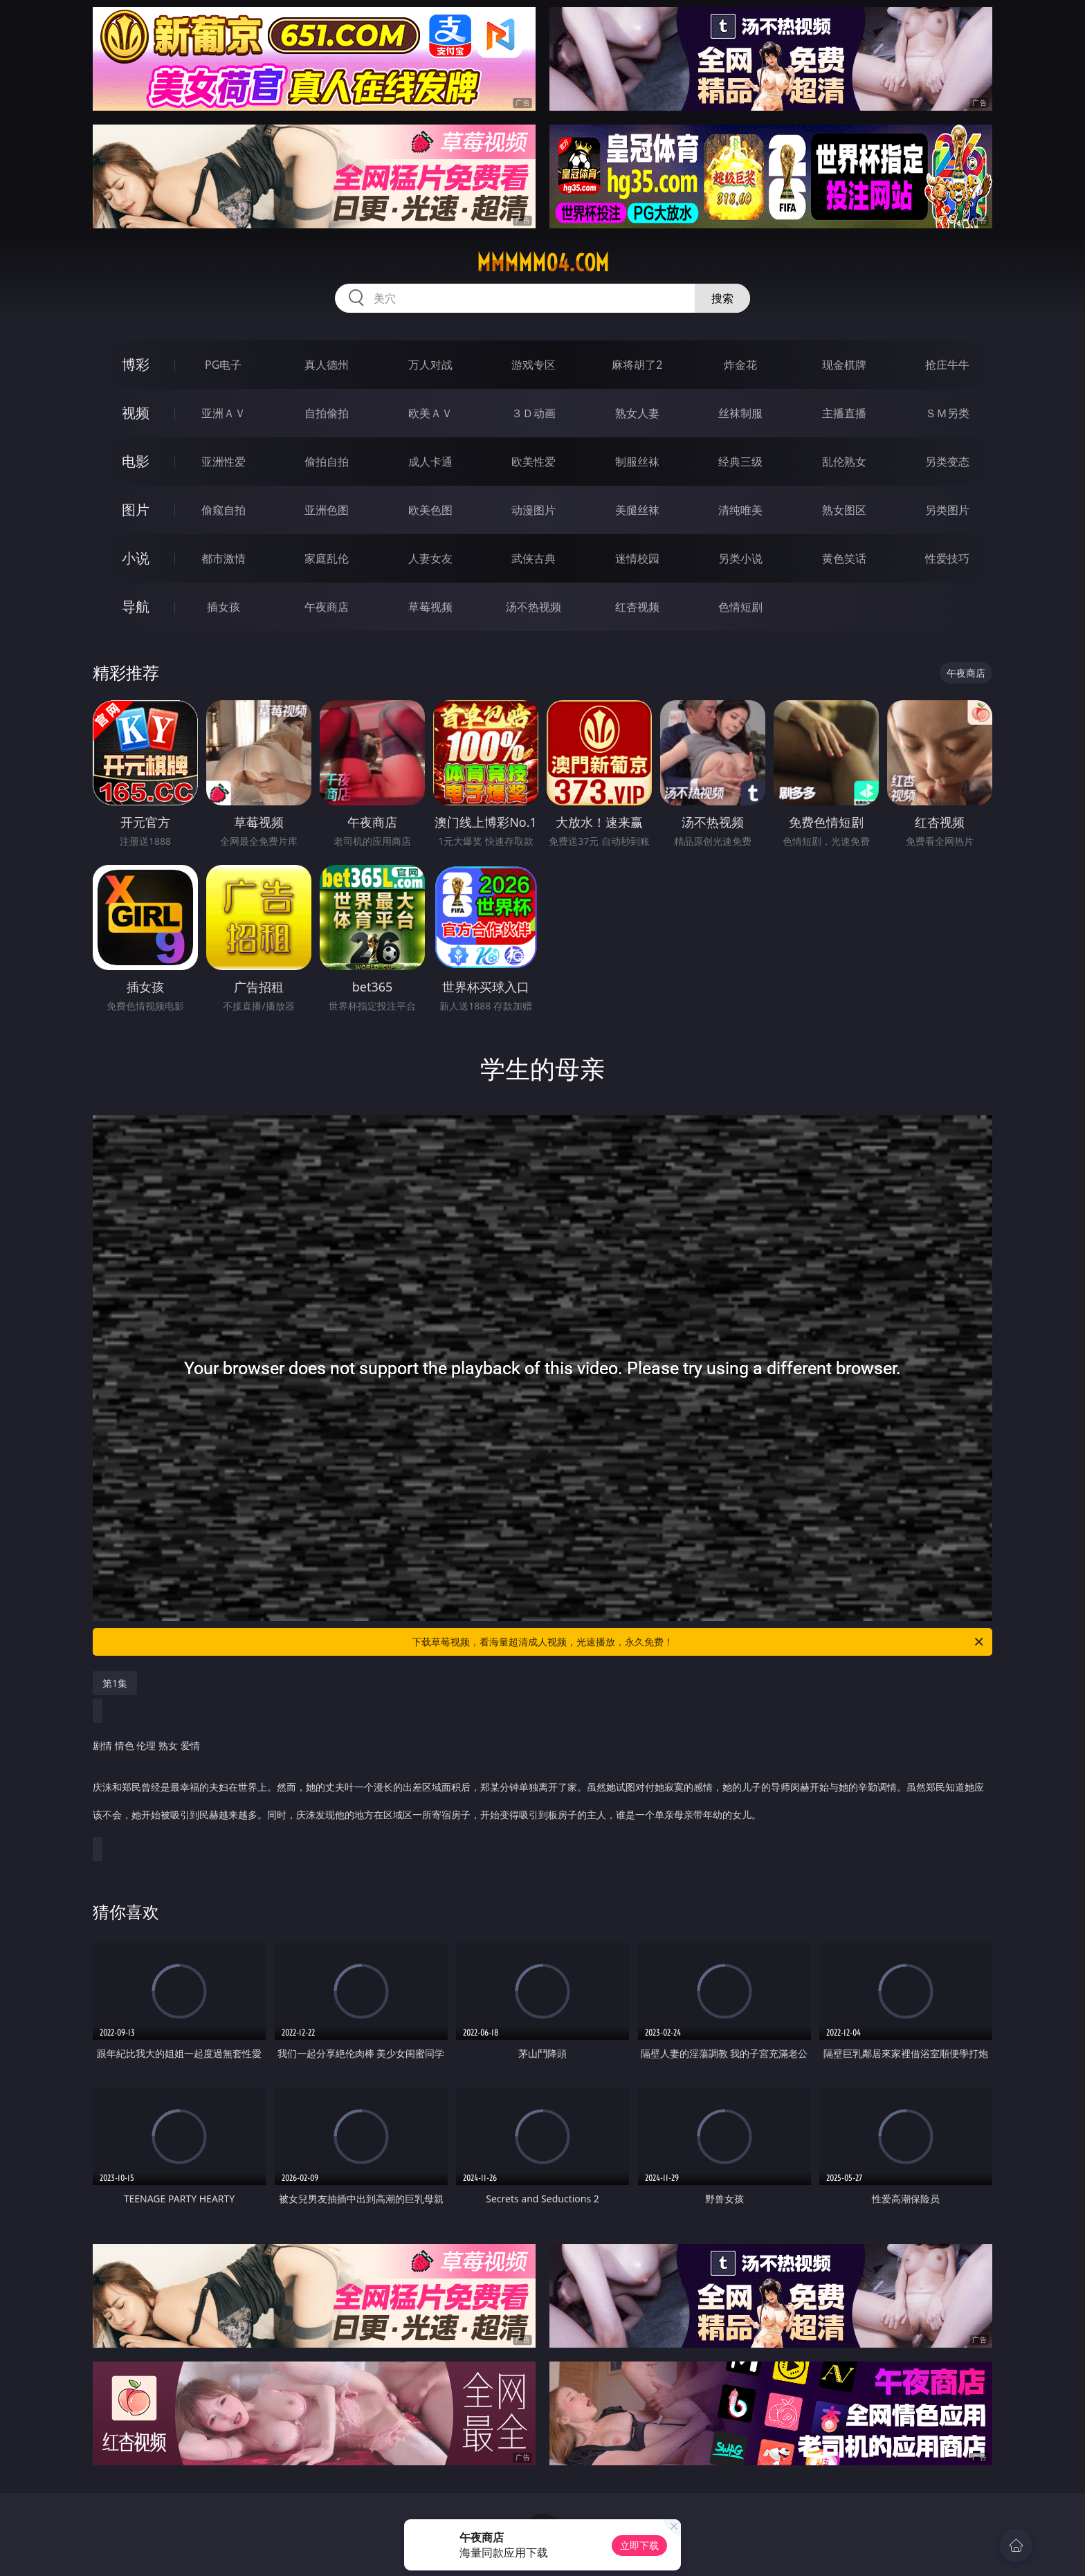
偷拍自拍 (326, 461)
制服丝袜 (637, 461)
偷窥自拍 (223, 510)
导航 (135, 606)
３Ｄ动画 (533, 413)
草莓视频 (430, 606)
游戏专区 (533, 364)
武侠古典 (533, 558)
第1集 (114, 1683)
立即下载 (639, 2545)
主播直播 (844, 413)
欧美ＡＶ (430, 413)
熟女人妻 (637, 413)
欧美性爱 (533, 461)
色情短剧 (740, 606)
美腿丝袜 (637, 510)
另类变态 (947, 461)
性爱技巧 (947, 558)
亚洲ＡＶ (223, 413)
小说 (135, 558)
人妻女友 (430, 558)
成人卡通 (430, 461)
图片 (135, 509)
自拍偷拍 (326, 413)
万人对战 (430, 364)
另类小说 (740, 558)
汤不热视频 (533, 606)
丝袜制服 (740, 413)
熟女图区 (844, 510)
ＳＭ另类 (947, 413)
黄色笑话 (844, 558)
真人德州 (326, 364)
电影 (135, 461)
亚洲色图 (326, 510)
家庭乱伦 (326, 558)
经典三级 (740, 461)
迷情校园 (637, 558)
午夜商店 (326, 606)
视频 (135, 412)
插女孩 (223, 606)
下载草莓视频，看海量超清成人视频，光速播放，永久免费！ (698, 1642)
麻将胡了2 (637, 364)
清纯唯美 (740, 510)
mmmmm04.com (543, 263)
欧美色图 (430, 510)
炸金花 (740, 364)
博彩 (135, 364)
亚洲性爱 (223, 461)
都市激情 (223, 558)
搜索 (722, 298)
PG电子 (223, 364)
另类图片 (947, 510)
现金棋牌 (844, 364)
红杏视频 (637, 606)
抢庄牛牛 (947, 364)
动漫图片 (533, 510)
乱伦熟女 (844, 461)
